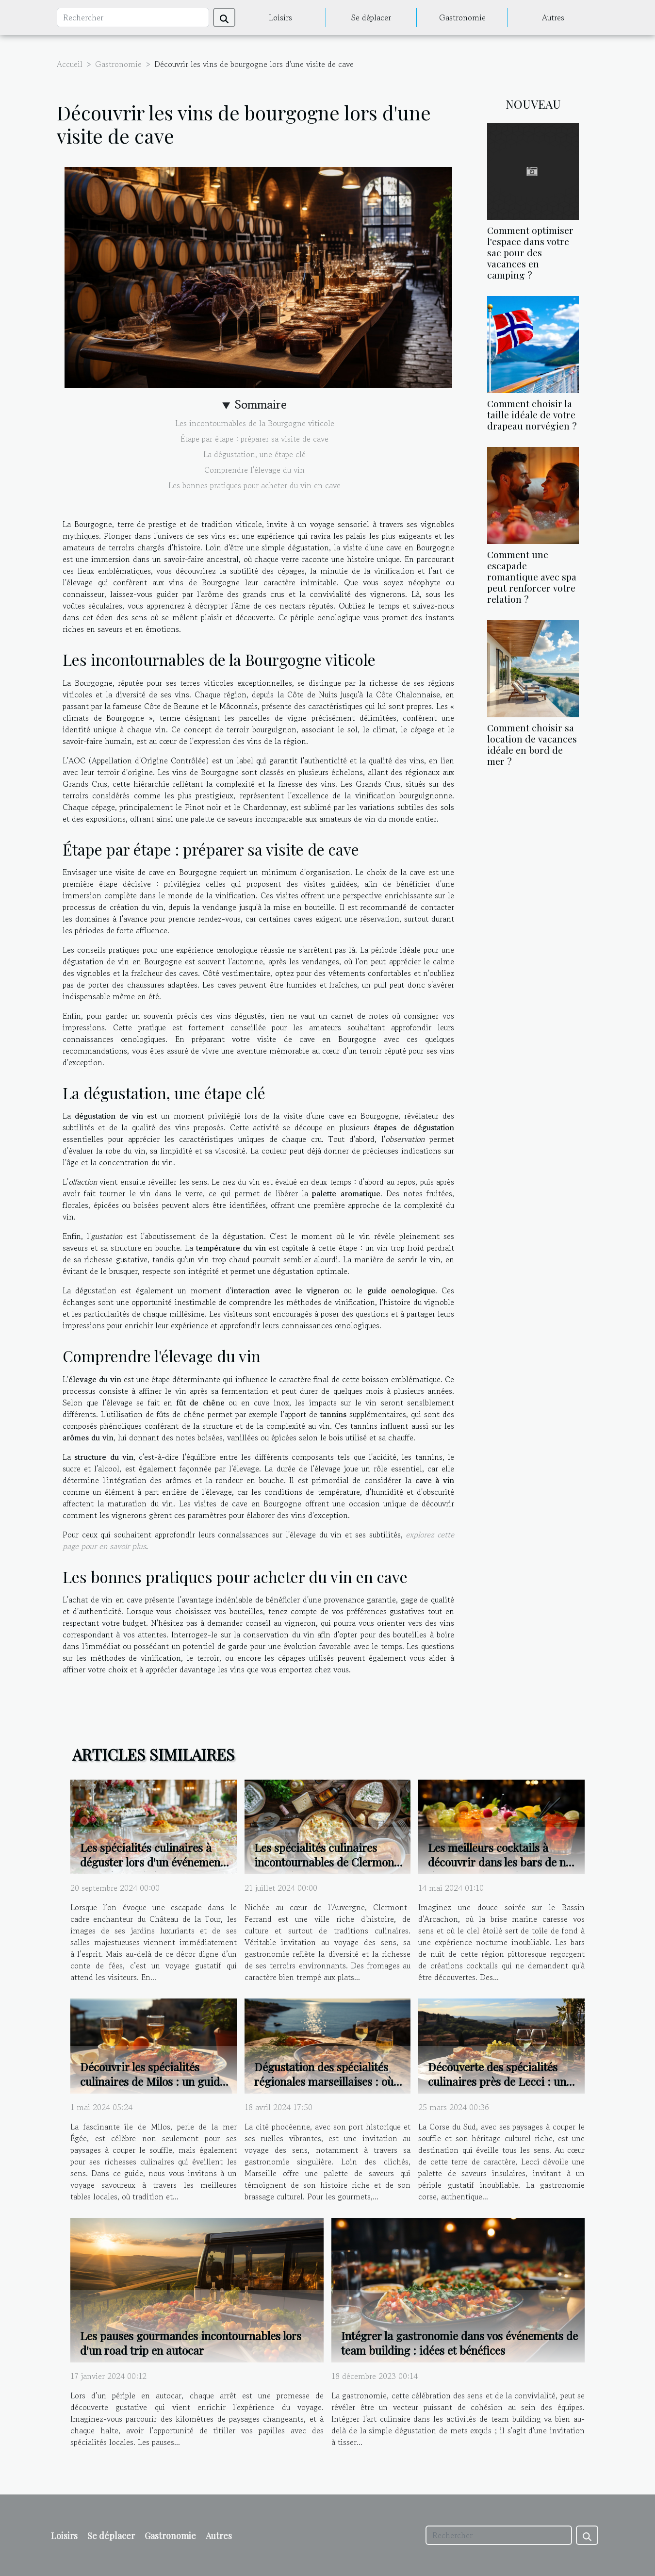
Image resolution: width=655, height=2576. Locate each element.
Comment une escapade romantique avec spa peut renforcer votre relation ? (531, 576)
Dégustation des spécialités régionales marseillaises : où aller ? (323, 2081)
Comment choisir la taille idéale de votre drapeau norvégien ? (532, 414)
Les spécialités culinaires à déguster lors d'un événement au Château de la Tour (152, 1862)
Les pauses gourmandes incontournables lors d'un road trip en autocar (190, 2343)
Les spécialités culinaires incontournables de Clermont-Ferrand (329, 1862)
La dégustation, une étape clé (254, 454)
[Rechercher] (133, 17)
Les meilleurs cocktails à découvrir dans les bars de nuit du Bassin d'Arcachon (503, 1862)
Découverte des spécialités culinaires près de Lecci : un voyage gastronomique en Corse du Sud (497, 2088)
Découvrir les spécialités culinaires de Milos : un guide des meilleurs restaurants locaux (152, 2088)
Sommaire (261, 404)
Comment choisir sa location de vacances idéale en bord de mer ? (532, 744)
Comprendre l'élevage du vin (254, 470)
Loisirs (280, 17)
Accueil (69, 64)
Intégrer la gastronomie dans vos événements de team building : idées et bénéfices (459, 2343)
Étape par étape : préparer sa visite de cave (254, 439)
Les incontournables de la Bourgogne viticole (254, 423)
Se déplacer (371, 17)
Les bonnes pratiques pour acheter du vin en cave (254, 485)
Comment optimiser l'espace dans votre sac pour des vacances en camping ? (530, 252)
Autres (553, 17)
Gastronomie (462, 17)
